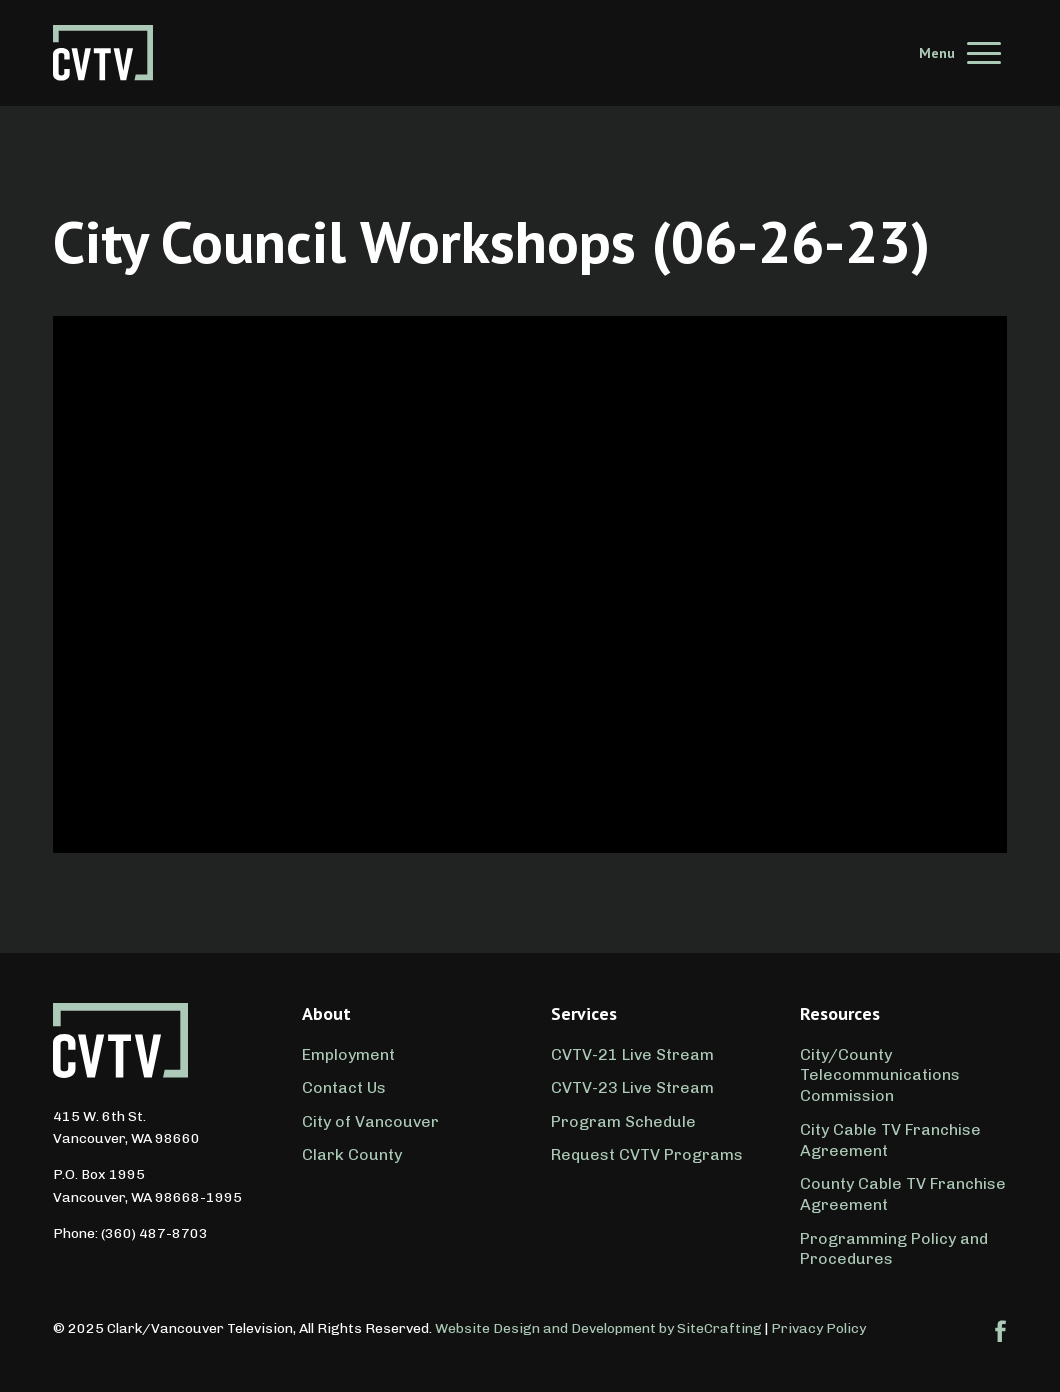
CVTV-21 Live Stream (632, 1054)
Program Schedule (623, 1121)
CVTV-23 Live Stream (632, 1087)
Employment (348, 1054)
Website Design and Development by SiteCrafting (598, 1328)
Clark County (352, 1154)
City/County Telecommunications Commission (880, 1075)
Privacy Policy (818, 1328)
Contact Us (344, 1087)
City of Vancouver (370, 1121)
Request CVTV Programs (647, 1154)
